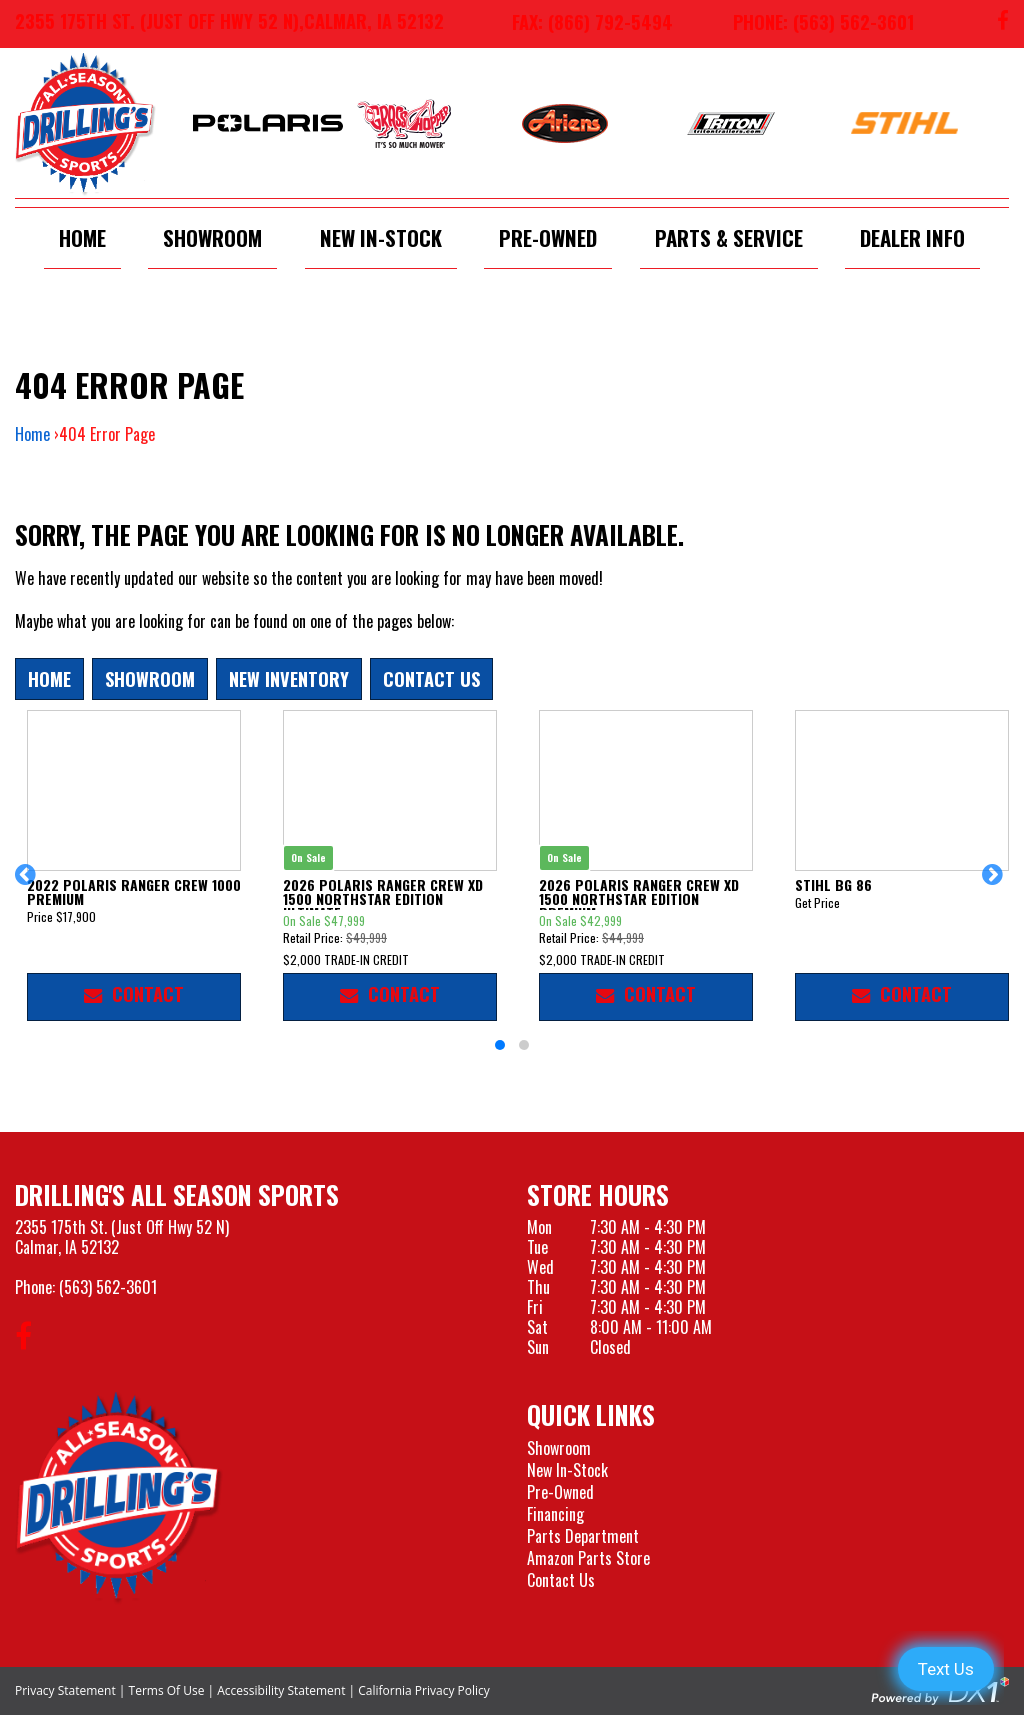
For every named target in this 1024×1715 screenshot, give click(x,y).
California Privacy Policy (424, 1690)
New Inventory (289, 678)
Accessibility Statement (281, 1690)
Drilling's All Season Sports (177, 1194)
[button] (28, 884)
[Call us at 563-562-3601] (808, 24)
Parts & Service (729, 237)
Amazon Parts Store (588, 1558)
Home (82, 237)
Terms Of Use (167, 1690)
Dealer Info (912, 237)
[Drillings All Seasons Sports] (119, 1497)
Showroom (212, 237)
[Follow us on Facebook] (1003, 24)
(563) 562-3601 (108, 1287)
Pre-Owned (548, 237)
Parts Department (583, 1536)
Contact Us (431, 678)
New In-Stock (381, 237)
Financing (555, 1514)
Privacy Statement (65, 1690)
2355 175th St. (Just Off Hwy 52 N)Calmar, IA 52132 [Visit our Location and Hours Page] (122, 1237)
